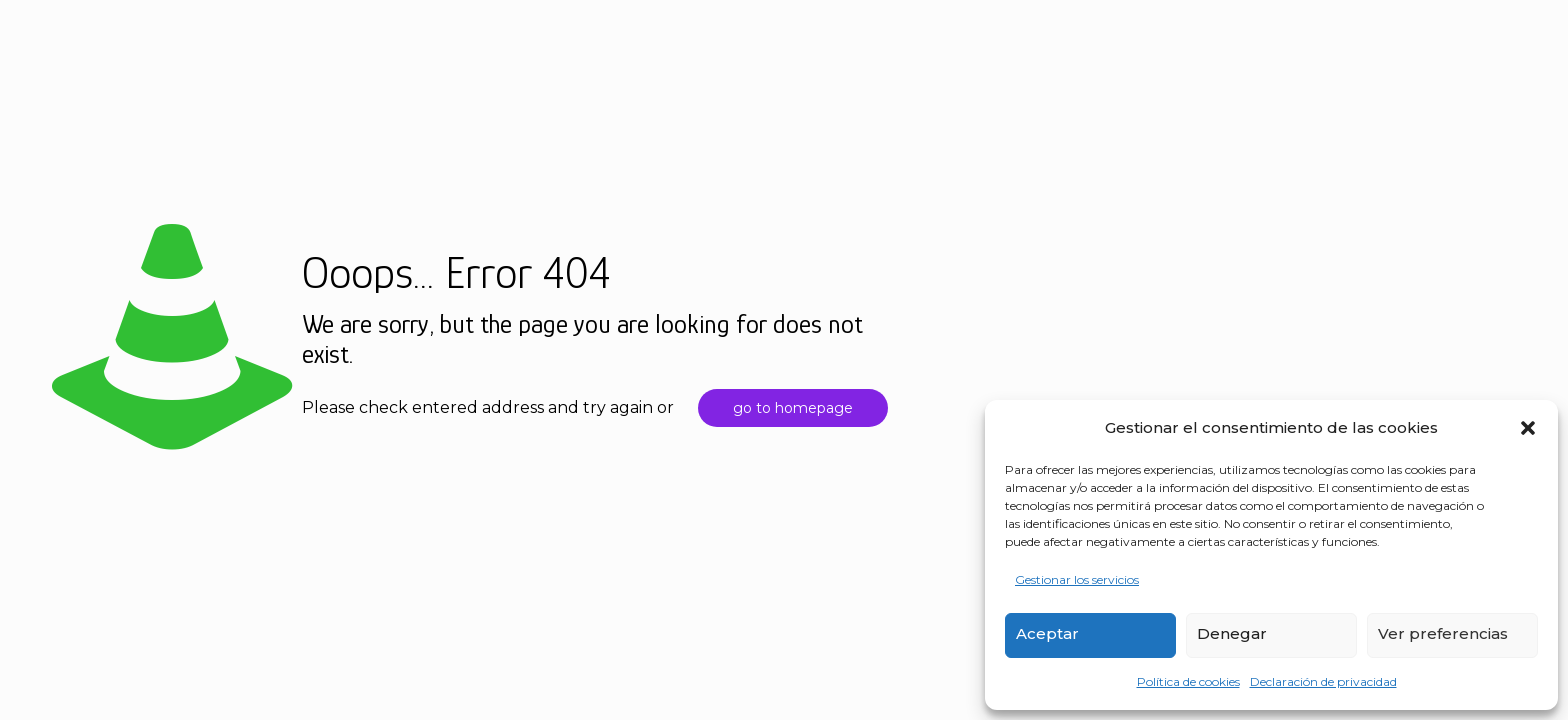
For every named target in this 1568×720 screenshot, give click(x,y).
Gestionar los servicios (1077, 579)
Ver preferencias (1443, 633)
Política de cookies (1188, 681)
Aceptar (1047, 633)
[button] (1528, 428)
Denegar (1232, 633)
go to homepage (793, 408)
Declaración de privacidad (1323, 681)
